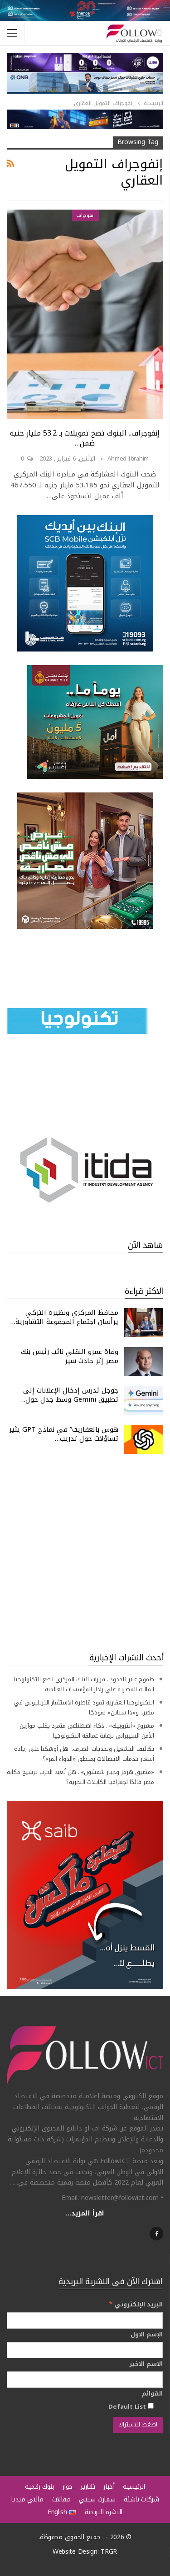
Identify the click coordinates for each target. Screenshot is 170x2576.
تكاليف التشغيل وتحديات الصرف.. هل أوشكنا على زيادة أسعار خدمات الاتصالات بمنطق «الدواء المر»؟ (84, 1753)
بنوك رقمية (39, 2487)
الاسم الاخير (146, 2364)
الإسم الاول (147, 2335)
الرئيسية (134, 2487)
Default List (131, 2406)
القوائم (152, 2394)
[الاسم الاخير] (85, 2379)
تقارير (88, 2487)
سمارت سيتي (97, 2499)
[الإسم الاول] (85, 2350)
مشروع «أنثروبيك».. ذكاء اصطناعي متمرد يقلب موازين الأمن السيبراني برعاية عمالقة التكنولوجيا (86, 1730)
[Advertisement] (85, 1553)
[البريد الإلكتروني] (85, 2320)
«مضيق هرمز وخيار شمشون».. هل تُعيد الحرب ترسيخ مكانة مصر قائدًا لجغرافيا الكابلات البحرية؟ (80, 1777)
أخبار (109, 2487)
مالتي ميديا (27, 2499)
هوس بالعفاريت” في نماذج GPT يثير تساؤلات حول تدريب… (63, 1434)
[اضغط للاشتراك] (138, 2424)
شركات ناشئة (141, 2499)
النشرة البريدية (104, 2512)
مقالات (61, 2499)
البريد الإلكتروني (136, 2304)
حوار (68, 2487)
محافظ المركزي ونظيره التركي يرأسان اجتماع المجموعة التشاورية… (64, 1317)
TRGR (109, 2552)
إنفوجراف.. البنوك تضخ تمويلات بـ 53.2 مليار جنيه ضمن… (85, 438)
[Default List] (151, 2406)
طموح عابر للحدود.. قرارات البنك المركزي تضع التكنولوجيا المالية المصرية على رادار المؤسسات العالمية (84, 1684)
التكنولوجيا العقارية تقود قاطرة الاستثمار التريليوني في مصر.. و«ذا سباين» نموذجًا (84, 1707)
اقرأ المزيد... (85, 2213)
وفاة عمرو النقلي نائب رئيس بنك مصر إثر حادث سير (69, 1356)
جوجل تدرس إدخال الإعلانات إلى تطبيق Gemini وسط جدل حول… (69, 1395)
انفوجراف (85, 215)
